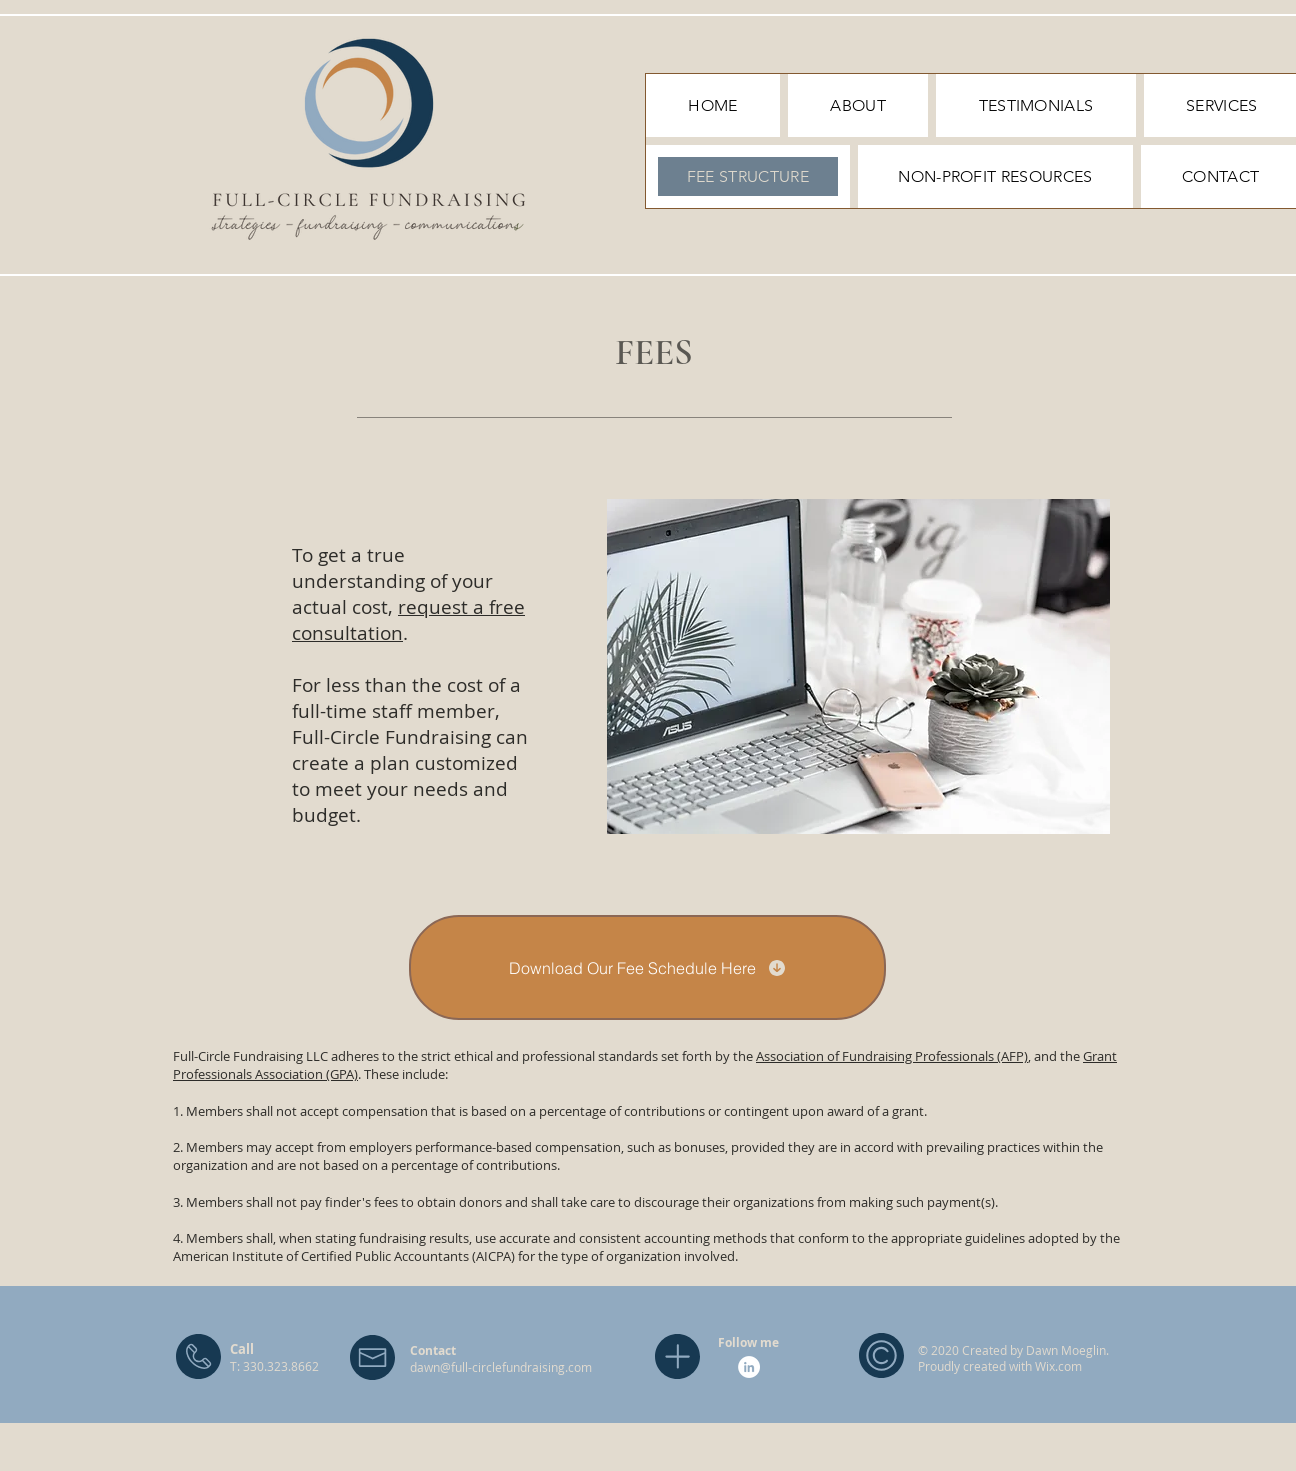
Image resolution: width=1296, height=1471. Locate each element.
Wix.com (1058, 1366)
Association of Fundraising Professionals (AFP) (892, 1056)
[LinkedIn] (749, 1367)
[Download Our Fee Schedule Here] (647, 967)
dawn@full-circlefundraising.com (501, 1367)
